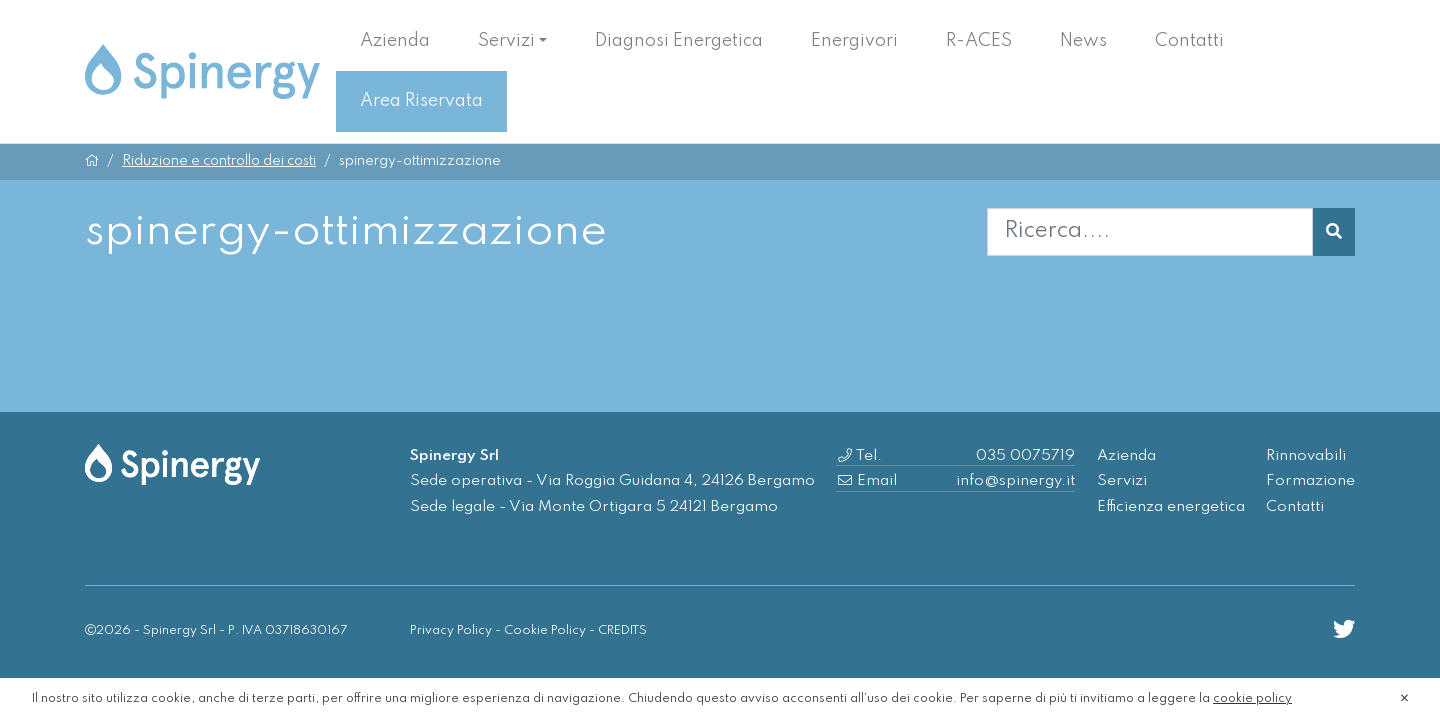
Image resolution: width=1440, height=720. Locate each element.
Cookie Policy (545, 630)
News (1083, 41)
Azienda (395, 41)
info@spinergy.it (1015, 481)
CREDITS (622, 630)
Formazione (1310, 481)
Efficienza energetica (1171, 507)
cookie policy (1252, 699)
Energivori (854, 41)
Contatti (1189, 41)
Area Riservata (421, 101)
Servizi (506, 41)
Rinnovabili (1306, 456)
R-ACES (979, 41)
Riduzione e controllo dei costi (219, 161)
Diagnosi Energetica (679, 41)
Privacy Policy (451, 630)
